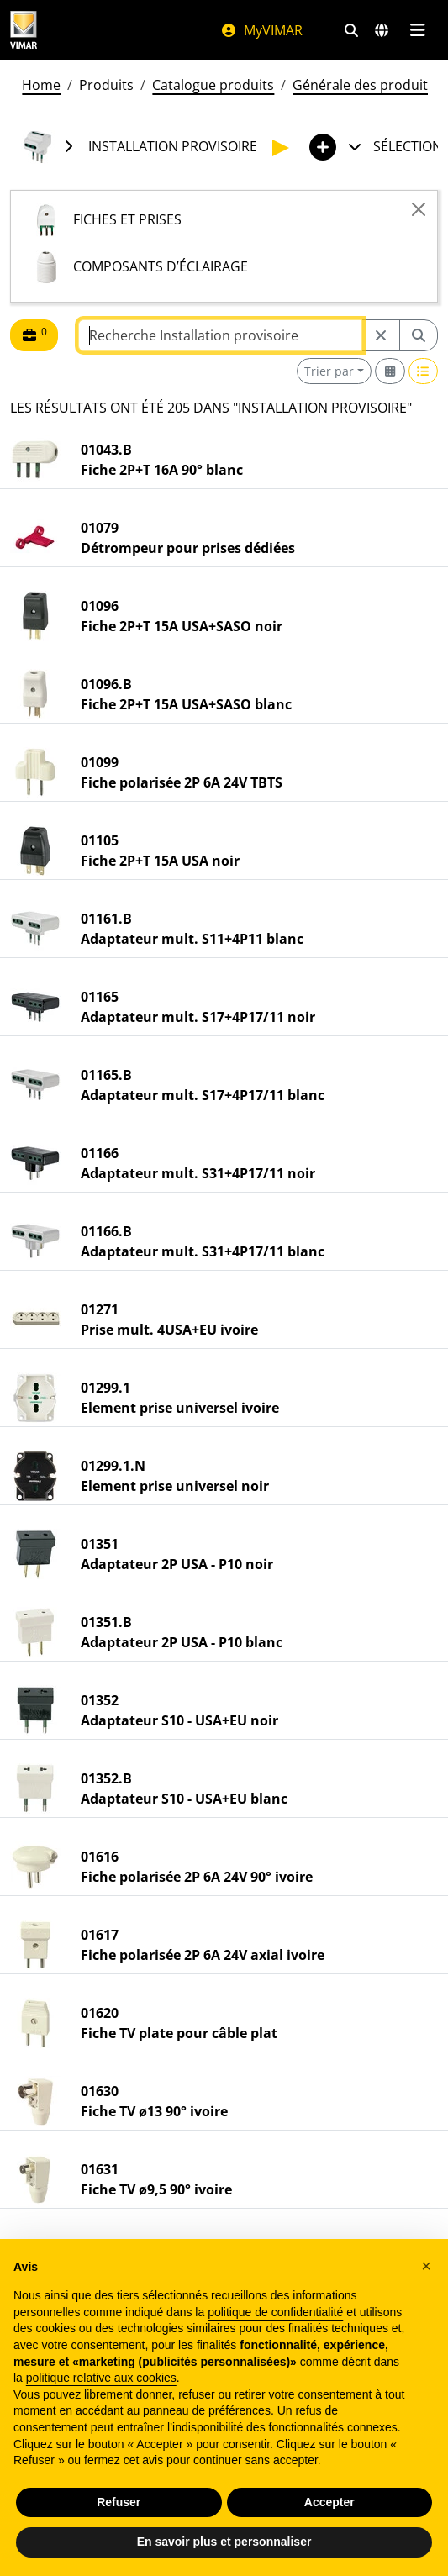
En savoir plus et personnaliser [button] (224, 2541)
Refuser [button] (118, 2502)
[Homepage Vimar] (23, 30)
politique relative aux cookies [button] (101, 2377)
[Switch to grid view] (390, 371)
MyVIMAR (261, 30)
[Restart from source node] (380, 335)
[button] (426, 2265)
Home (41, 85)
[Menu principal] (417, 30)
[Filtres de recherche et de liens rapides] (351, 30)
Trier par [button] (329, 371)
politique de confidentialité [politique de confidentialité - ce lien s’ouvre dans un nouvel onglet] (275, 2312)
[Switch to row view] (423, 371)
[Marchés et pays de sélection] (381, 30)
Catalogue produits (213, 85)
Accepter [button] (329, 2502)
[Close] (418, 209)
